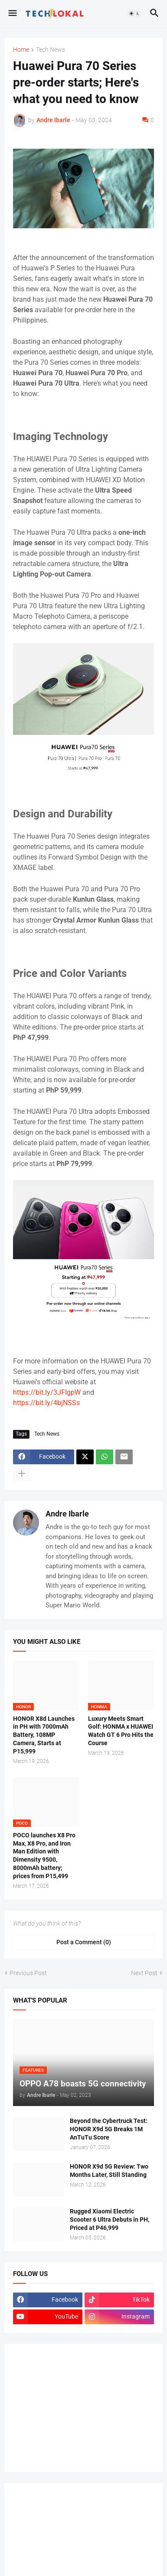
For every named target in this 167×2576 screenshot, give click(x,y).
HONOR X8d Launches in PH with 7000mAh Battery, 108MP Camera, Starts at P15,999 (44, 1735)
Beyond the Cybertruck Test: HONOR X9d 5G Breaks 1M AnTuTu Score (108, 2129)
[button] (12, 13)
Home (21, 50)
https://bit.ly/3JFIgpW (47, 1392)
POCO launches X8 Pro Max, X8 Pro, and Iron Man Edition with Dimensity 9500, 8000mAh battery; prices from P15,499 (44, 1856)
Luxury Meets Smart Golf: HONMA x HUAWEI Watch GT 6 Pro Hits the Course (121, 1731)
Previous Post (28, 1972)
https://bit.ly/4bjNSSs (46, 1403)
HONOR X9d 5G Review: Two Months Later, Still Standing (109, 2170)
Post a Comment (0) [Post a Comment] (83, 1942)
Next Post (144, 1972)
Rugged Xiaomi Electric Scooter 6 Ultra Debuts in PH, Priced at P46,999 (109, 2219)
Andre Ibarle (67, 1513)
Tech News (50, 50)
